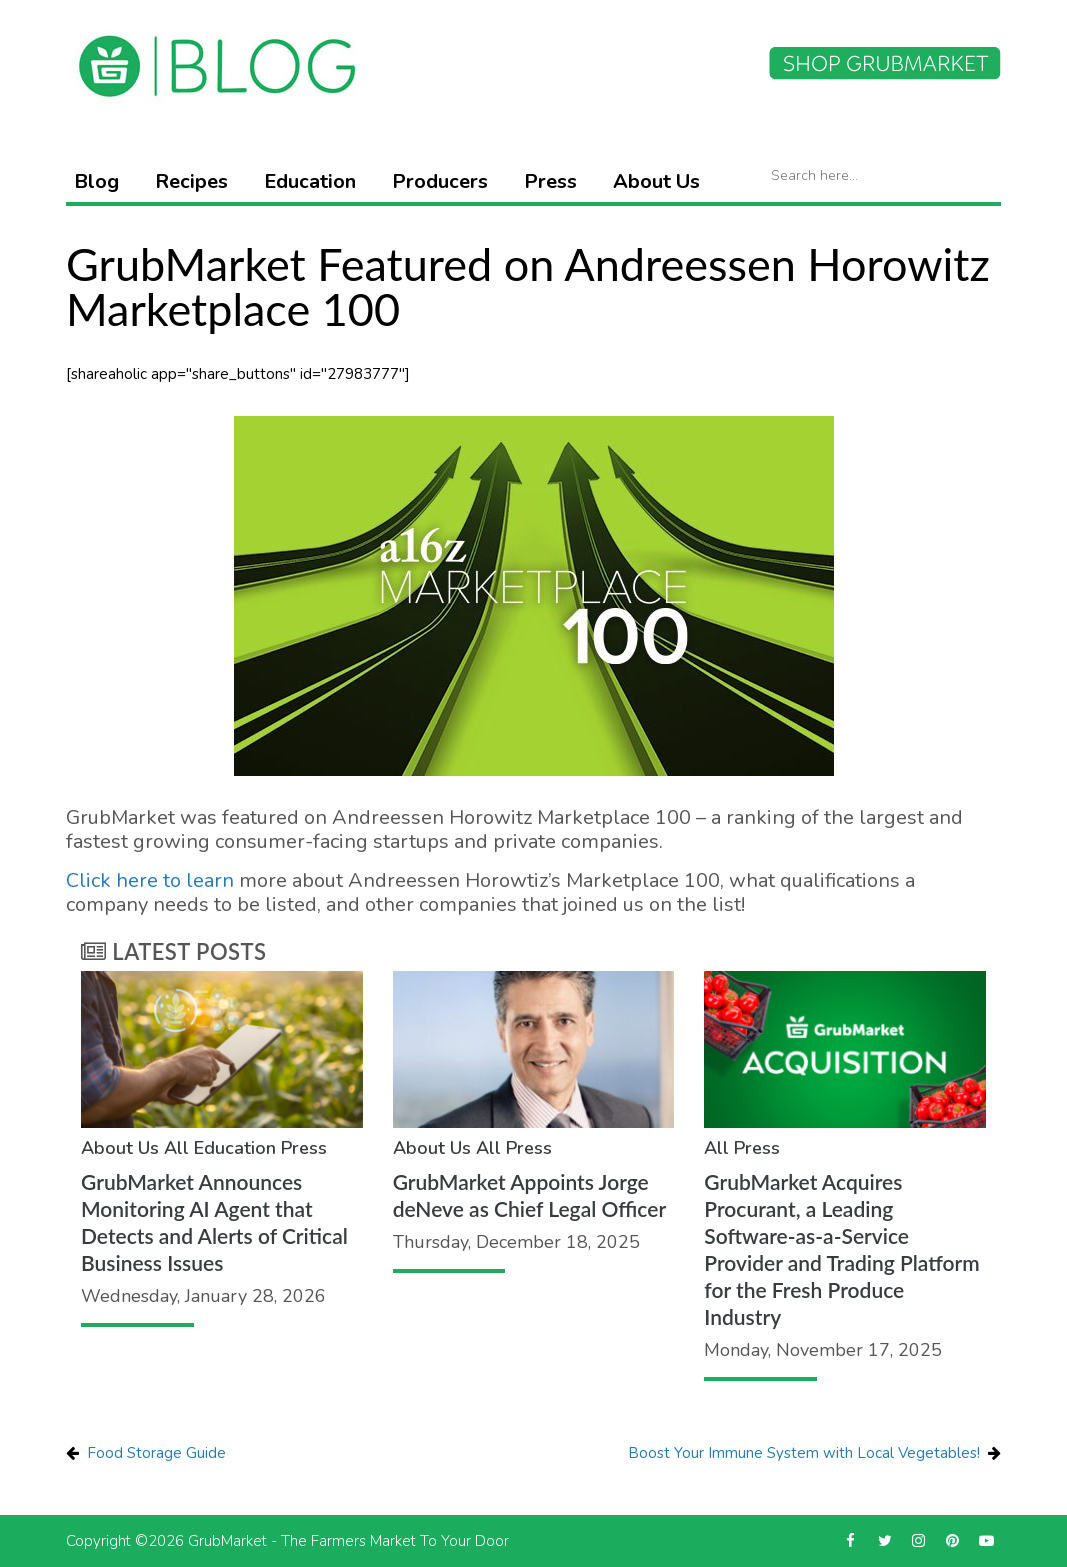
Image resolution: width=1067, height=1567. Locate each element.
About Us (656, 181)
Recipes (191, 181)
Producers (440, 181)
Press (550, 181)
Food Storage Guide (156, 1453)
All (176, 1148)
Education (310, 181)
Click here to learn (150, 880)
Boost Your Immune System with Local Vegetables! (804, 1453)
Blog (96, 181)
